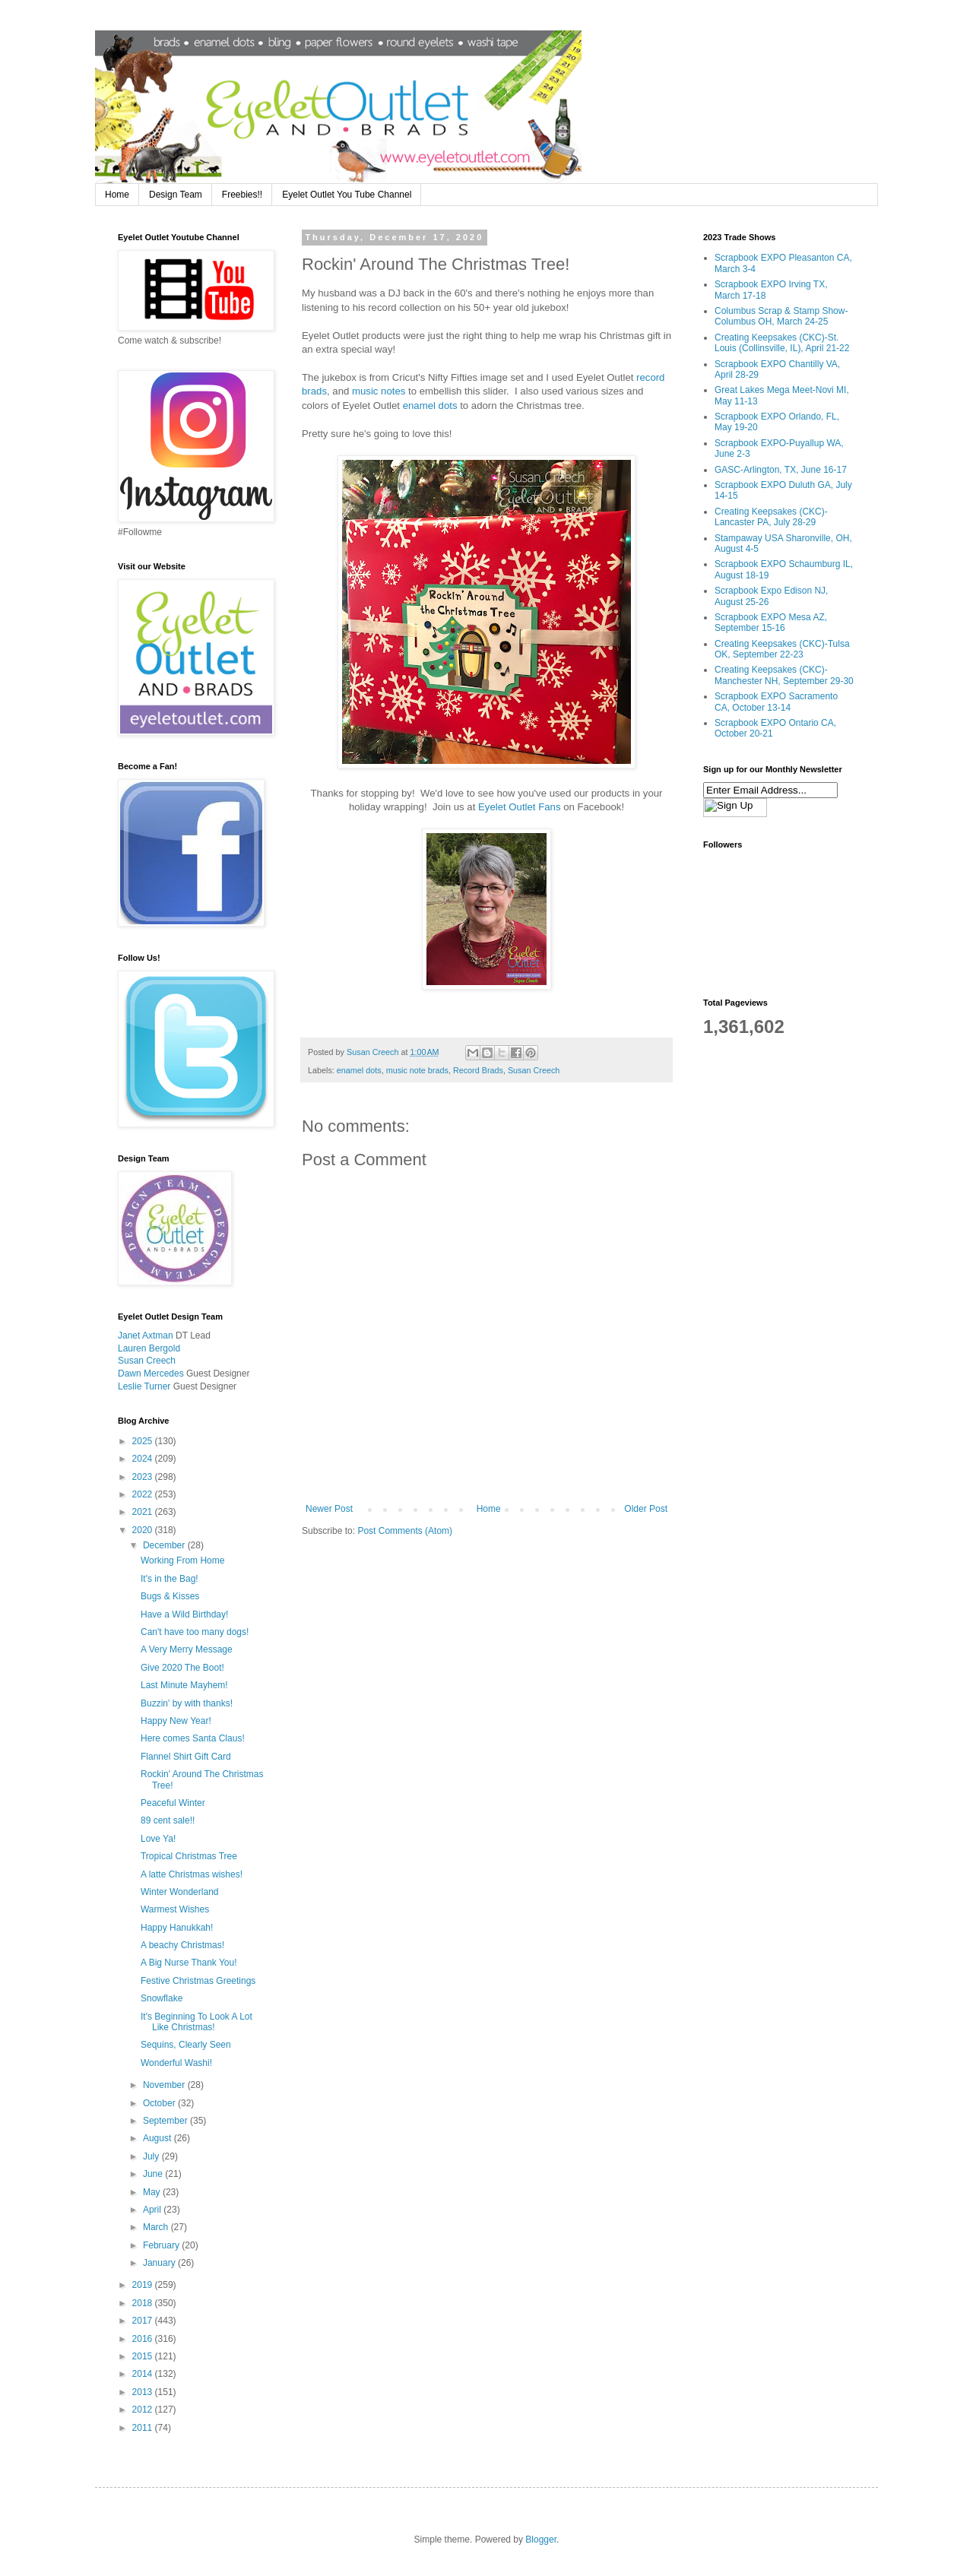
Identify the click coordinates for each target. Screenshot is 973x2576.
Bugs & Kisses (170, 1596)
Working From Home (182, 1560)
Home (117, 194)
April (153, 2209)
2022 (143, 1494)
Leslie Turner (144, 1386)
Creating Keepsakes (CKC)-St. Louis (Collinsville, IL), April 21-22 (782, 342)
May (153, 2192)
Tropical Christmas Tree (189, 1856)
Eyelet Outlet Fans (519, 807)
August (158, 2138)
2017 (143, 2320)
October (160, 2103)
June (154, 2174)
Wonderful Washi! (176, 2063)
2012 (143, 2409)
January (160, 2263)
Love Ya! (158, 1838)
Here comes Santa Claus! (193, 1738)
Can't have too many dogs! (195, 1632)
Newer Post (329, 1508)
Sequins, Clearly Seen (186, 2044)
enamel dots (430, 405)
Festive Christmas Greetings (198, 1981)
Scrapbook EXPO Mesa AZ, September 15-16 (771, 622)
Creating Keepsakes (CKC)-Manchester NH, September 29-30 (784, 675)
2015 (143, 2356)
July (152, 2156)
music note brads (417, 1070)
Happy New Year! (176, 1721)
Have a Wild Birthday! (184, 1614)
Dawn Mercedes (151, 1373)
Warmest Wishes (175, 1909)
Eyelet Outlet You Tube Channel (346, 194)
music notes (378, 391)
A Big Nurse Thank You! (189, 1962)
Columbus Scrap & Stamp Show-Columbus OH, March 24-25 (781, 316)
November (165, 2085)
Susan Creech (533, 1070)
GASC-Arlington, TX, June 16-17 (781, 469)
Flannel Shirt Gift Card (186, 1756)
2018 (143, 2303)
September (166, 2120)
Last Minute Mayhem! (184, 1685)
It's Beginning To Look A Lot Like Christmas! (196, 2022)
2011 (143, 2427)
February (162, 2245)
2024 (143, 1458)
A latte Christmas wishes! (191, 1874)
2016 (143, 2339)
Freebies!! (242, 194)
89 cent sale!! (168, 1820)
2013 (143, 2392)
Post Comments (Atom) (404, 1531)
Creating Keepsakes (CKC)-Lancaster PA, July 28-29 (771, 517)
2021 (143, 1512)
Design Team (175, 194)
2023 (143, 1477)
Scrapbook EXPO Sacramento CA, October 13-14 (776, 701)
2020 (143, 1530)
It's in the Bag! (169, 1578)
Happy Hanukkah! (177, 1927)
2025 (143, 1441)
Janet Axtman (145, 1335)
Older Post (645, 1508)
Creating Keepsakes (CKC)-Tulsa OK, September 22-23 (782, 649)
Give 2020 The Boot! (182, 1667)
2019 (143, 2285)
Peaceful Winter (173, 1803)
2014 (143, 2373)
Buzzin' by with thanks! (187, 1703)
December (165, 1545)
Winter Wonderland (180, 1892)
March (157, 2227)
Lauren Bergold (149, 1348)
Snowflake (161, 1998)
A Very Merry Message (187, 1649)
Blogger (540, 2539)
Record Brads (478, 1070)
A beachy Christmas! (182, 1945)
